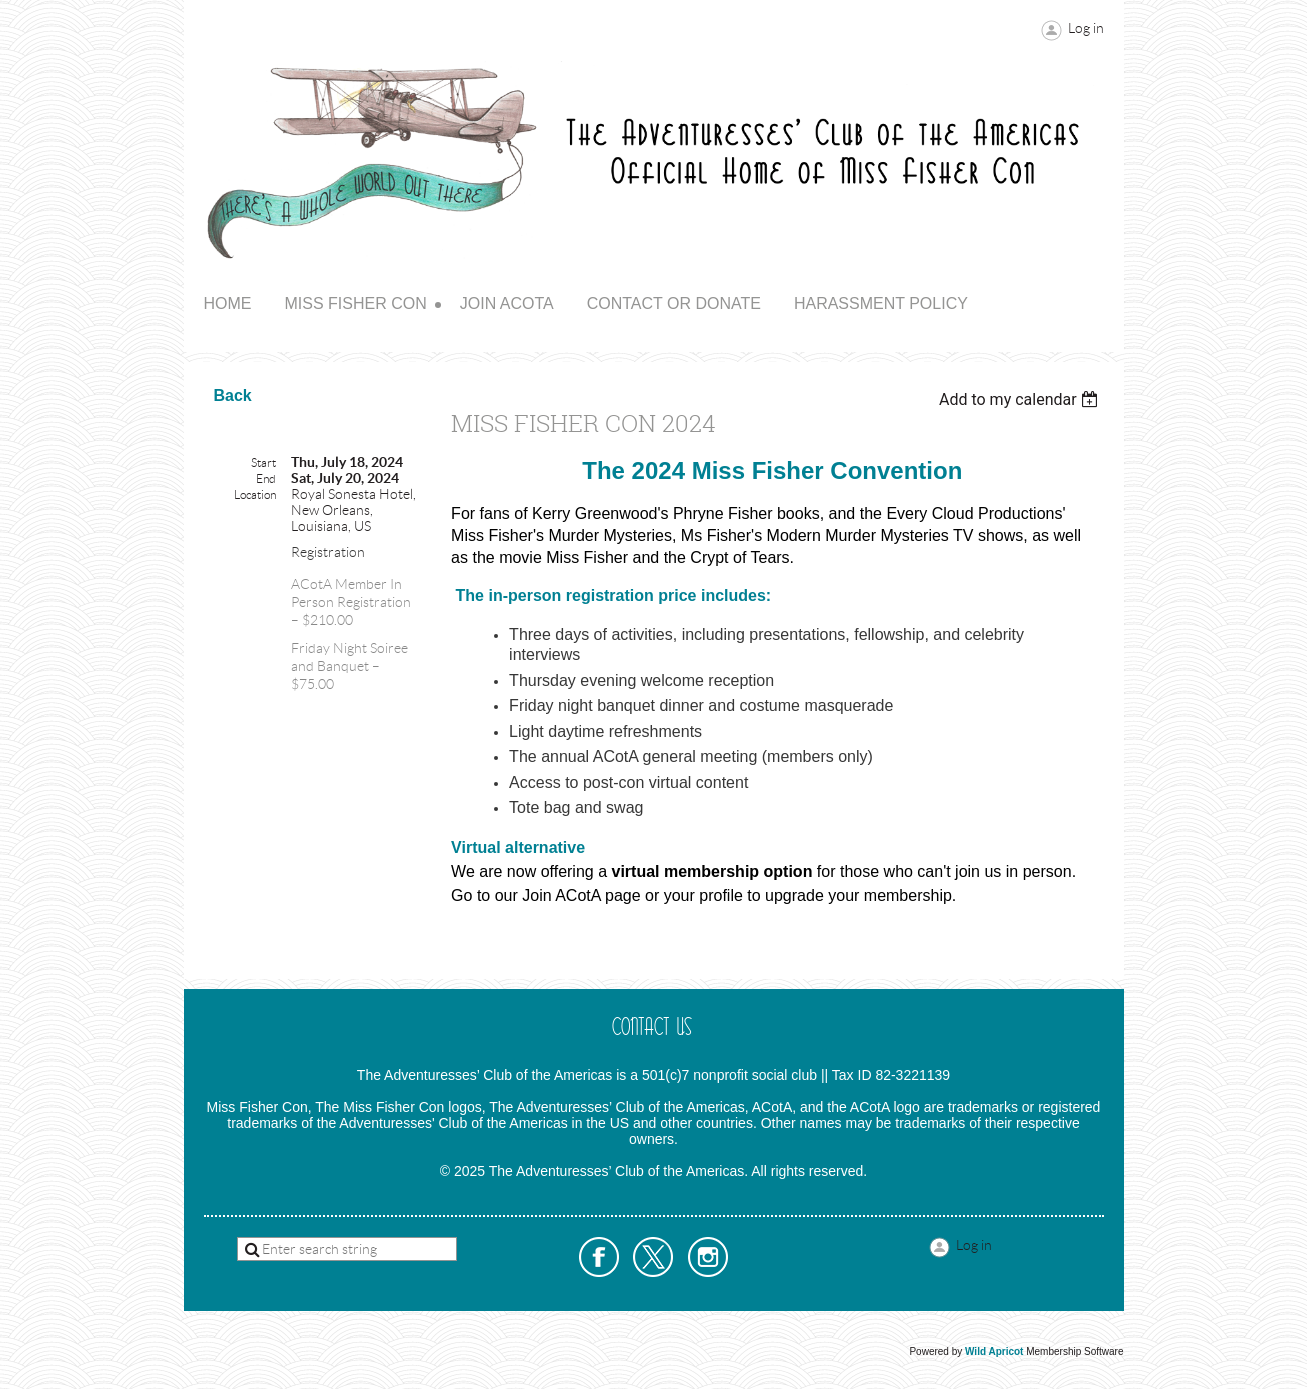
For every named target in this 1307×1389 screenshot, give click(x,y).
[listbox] (1021, 399)
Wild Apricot (994, 1351)
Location (255, 494)
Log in (1086, 28)
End (266, 478)
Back (233, 395)
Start (263, 462)
